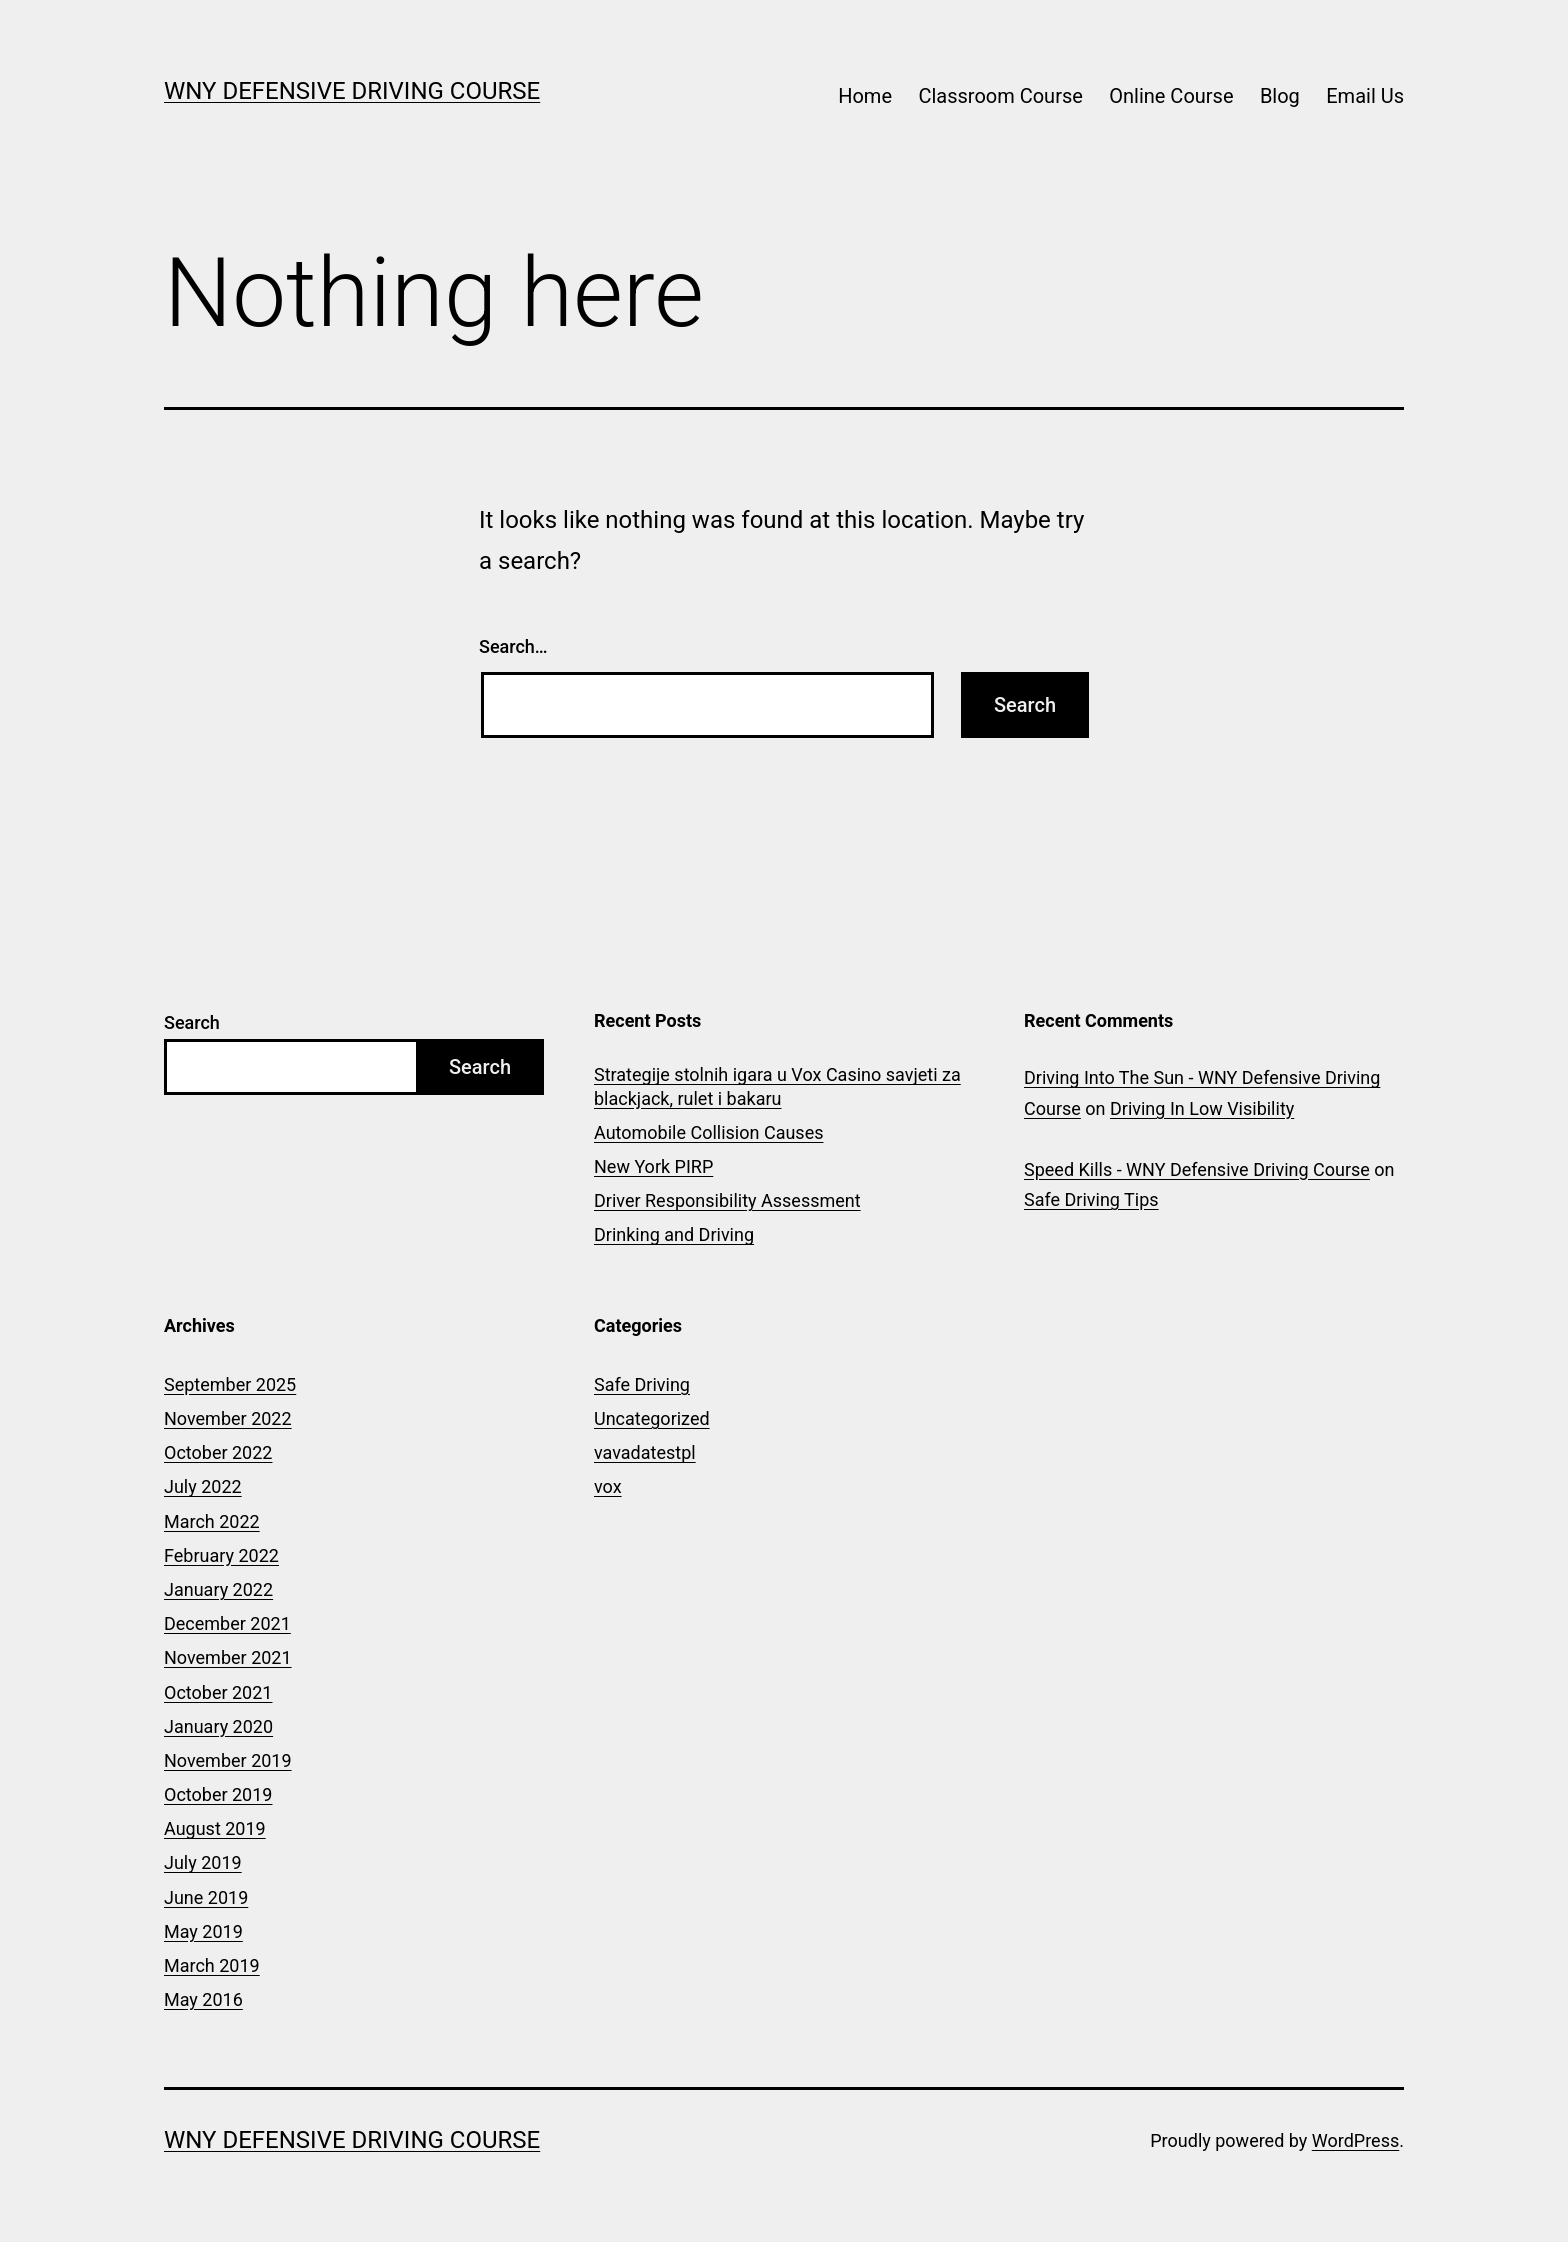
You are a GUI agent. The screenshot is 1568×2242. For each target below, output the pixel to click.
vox (608, 1486)
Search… (513, 646)
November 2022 (228, 1418)
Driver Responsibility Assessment (727, 1200)
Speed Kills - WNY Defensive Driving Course (1197, 1169)
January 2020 (218, 1726)
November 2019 (228, 1760)
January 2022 (218, 1589)
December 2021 (227, 1623)
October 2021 (218, 1692)
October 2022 (218, 1452)
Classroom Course (1000, 96)
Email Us (1365, 96)
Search (192, 1022)
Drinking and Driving (674, 1234)
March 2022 (212, 1521)
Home (865, 96)
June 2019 (206, 1897)
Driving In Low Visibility (1202, 1108)
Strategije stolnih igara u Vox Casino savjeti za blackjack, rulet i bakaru (777, 1086)
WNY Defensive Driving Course (352, 91)
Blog (1280, 96)
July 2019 (203, 1862)
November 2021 (228, 1657)
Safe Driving (642, 1384)
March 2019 (212, 1965)
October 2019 (218, 1794)
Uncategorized (652, 1418)
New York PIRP (653, 1166)
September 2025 (230, 1384)
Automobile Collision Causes (708, 1132)
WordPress (1355, 2140)
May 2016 (203, 1999)
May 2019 (203, 1931)
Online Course (1171, 96)
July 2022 (203, 1486)
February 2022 (221, 1555)
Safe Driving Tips (1091, 1199)
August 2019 (215, 1828)
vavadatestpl (645, 1452)
